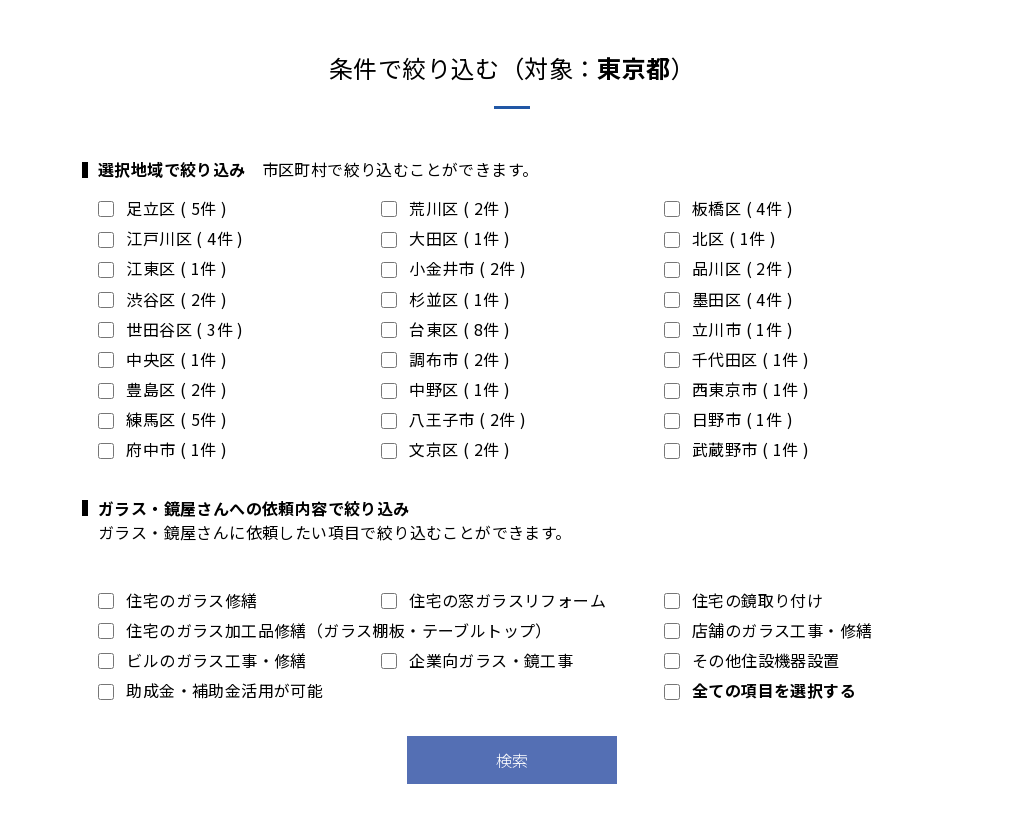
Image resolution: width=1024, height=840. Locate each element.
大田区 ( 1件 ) (445, 238)
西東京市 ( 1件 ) (737, 389)
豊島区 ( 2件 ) (162, 389)
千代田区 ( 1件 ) (737, 359)
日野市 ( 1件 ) (728, 419)
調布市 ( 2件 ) (445, 359)
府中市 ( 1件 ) (162, 449)
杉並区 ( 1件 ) (445, 299)
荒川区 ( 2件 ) (445, 208)
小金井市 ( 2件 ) (454, 268)
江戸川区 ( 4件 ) (171, 238)
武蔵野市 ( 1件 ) (737, 449)
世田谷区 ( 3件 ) (171, 329)
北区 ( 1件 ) (720, 238)
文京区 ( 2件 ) (445, 449)
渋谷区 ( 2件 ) (162, 299)
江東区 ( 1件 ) (162, 268)
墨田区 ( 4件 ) (728, 299)
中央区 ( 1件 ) (162, 359)
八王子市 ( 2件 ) (454, 419)
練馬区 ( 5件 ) (162, 419)
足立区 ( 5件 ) (162, 208)
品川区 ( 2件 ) (728, 268)
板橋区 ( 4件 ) (728, 208)
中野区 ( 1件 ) (445, 389)
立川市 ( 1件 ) (728, 329)
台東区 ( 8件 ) (445, 329)
